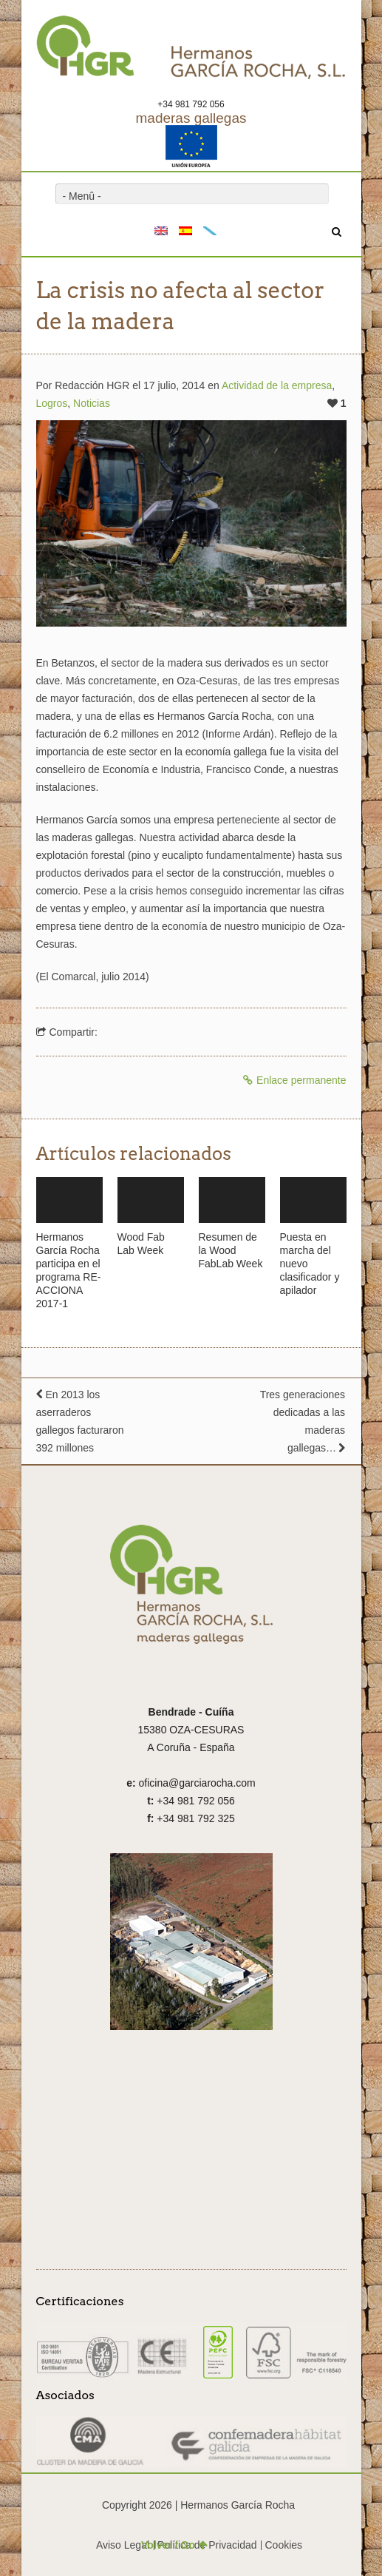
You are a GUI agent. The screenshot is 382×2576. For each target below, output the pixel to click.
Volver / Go (174, 2545)
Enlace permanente (294, 1080)
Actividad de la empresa (277, 385)
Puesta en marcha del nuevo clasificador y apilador (310, 1263)
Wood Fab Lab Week (141, 1243)
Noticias (91, 403)
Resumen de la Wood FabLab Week (231, 1250)
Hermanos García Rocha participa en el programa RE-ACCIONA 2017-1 (68, 1270)
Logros (52, 403)
